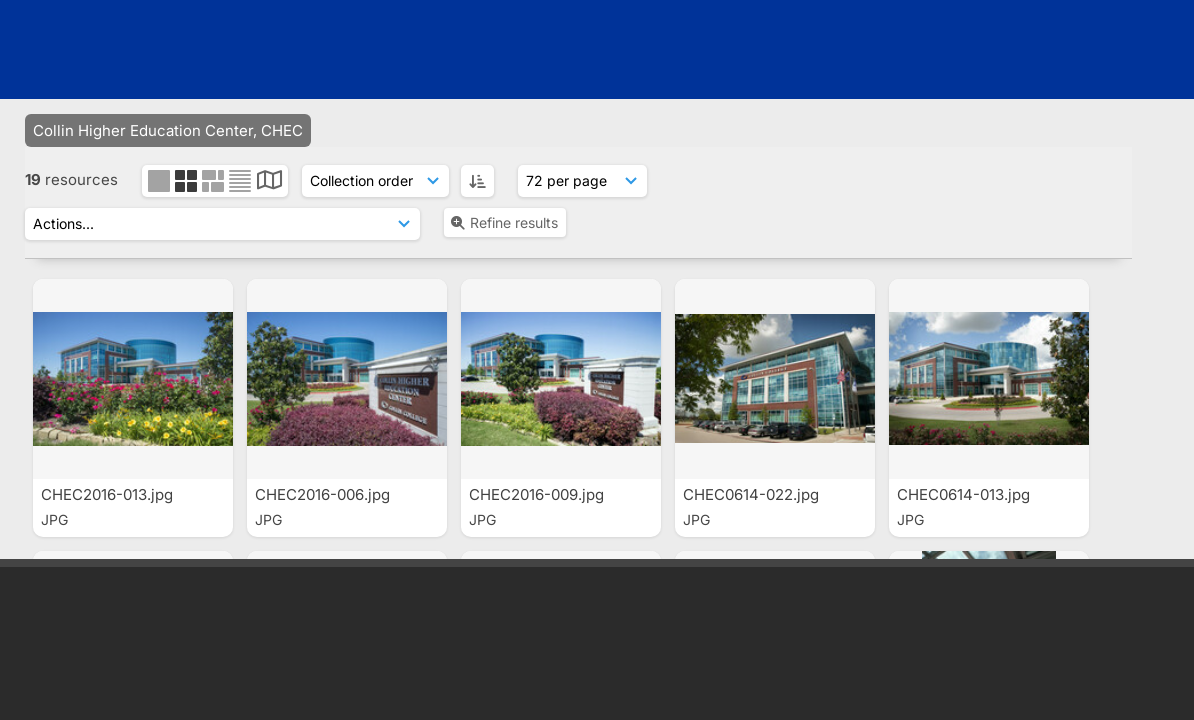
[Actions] (222, 224)
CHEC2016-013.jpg (109, 494)
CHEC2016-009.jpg (538, 494)
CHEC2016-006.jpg (324, 494)
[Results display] (582, 181)
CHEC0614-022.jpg (753, 494)
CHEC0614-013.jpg (965, 494)
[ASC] (477, 181)
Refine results (503, 222)
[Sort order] (375, 181)
